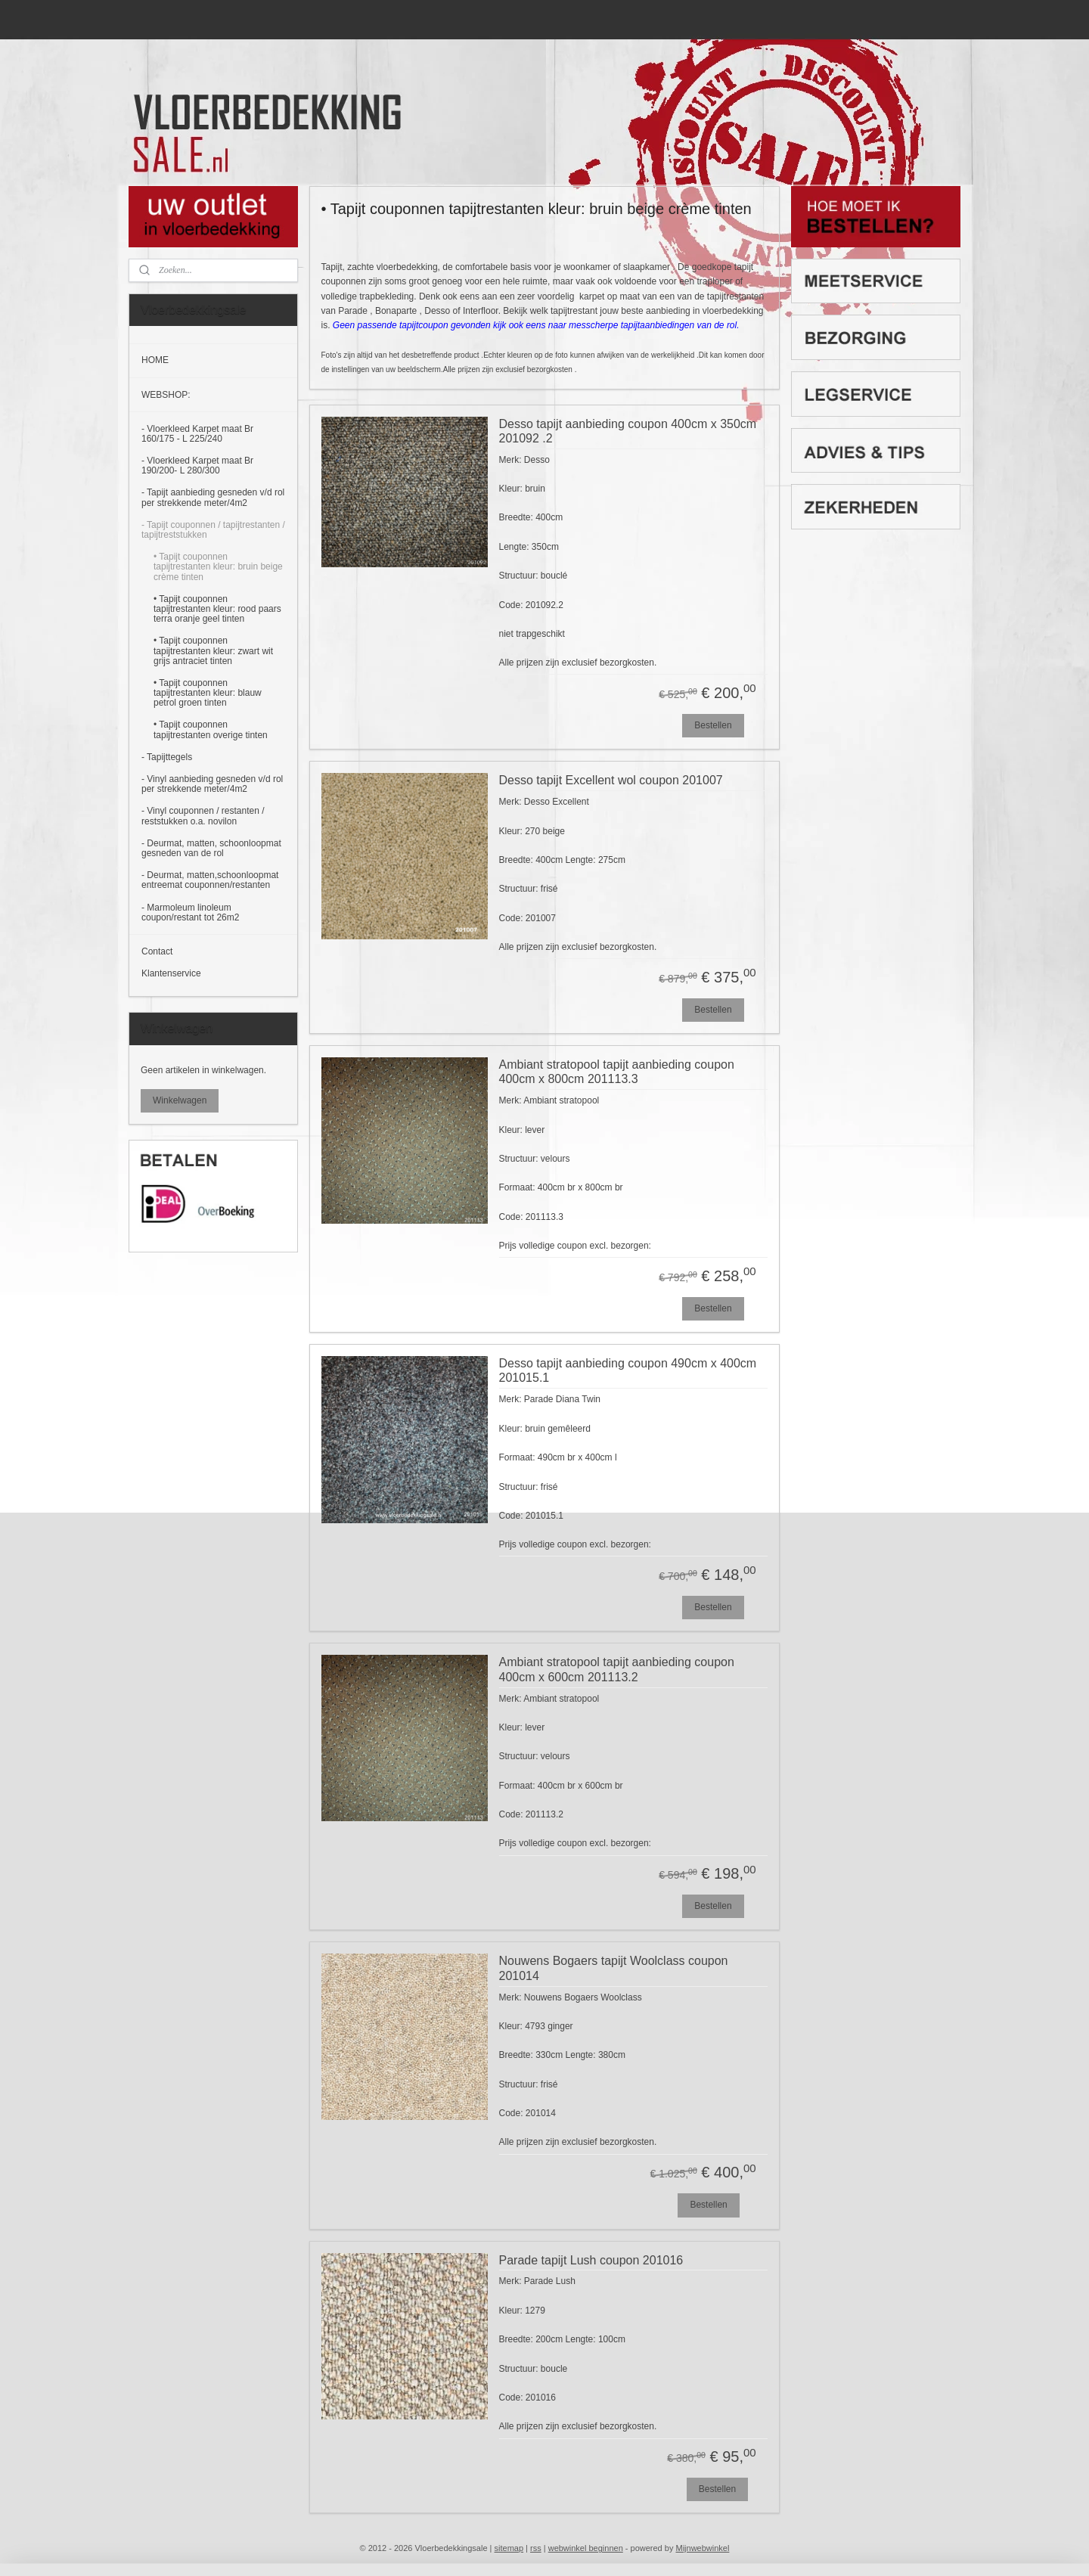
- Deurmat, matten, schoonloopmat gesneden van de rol (211, 848)
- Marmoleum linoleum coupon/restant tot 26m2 (190, 912)
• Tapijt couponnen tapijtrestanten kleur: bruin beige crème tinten (218, 566)
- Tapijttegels (166, 757)
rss (535, 2548)
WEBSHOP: (166, 395)
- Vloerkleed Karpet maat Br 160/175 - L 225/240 (197, 434)
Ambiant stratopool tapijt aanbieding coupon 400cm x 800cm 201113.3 (616, 1071)
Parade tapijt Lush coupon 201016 (591, 2260)
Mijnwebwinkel (702, 2548)
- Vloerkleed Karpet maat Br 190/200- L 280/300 (197, 465)
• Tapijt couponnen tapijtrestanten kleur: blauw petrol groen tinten (208, 693)
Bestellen (713, 725)
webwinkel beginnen (585, 2548)
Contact (156, 951)
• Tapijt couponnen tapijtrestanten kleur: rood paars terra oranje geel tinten (217, 609)
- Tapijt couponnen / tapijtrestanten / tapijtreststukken (213, 530)
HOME (155, 360)
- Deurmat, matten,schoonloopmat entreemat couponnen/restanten (209, 880)
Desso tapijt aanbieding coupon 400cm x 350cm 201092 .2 (628, 431)
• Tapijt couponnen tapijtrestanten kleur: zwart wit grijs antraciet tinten (213, 650)
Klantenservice (171, 973)
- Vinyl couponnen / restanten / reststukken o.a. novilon (203, 815)
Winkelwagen (179, 1100)
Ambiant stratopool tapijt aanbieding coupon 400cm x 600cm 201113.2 (616, 1669)
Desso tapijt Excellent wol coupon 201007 (611, 780)
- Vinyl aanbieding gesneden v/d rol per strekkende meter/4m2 (212, 784)
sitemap (509, 2548)
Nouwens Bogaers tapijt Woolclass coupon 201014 (613, 1968)
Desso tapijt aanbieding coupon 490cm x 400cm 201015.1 (628, 1370)
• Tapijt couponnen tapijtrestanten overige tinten (211, 729)
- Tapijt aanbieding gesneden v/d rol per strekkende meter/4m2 (212, 497)
